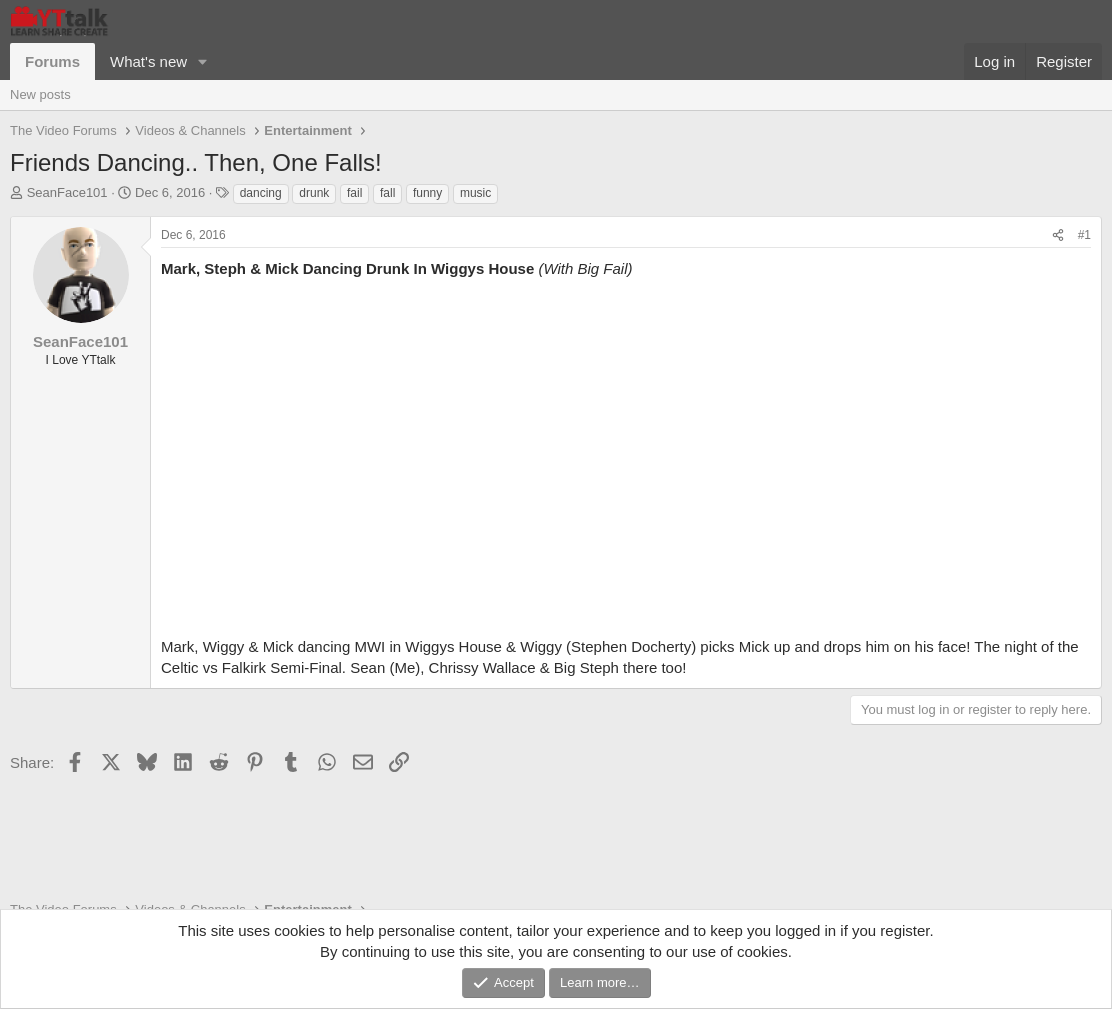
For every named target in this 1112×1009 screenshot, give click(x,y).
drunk (314, 193)
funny (427, 193)
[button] (203, 61)
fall (387, 193)
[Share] (1058, 235)
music (475, 193)
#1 (1084, 235)
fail (354, 193)
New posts (40, 94)
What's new (148, 61)
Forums (52, 61)
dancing (261, 193)
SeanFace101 (67, 192)
